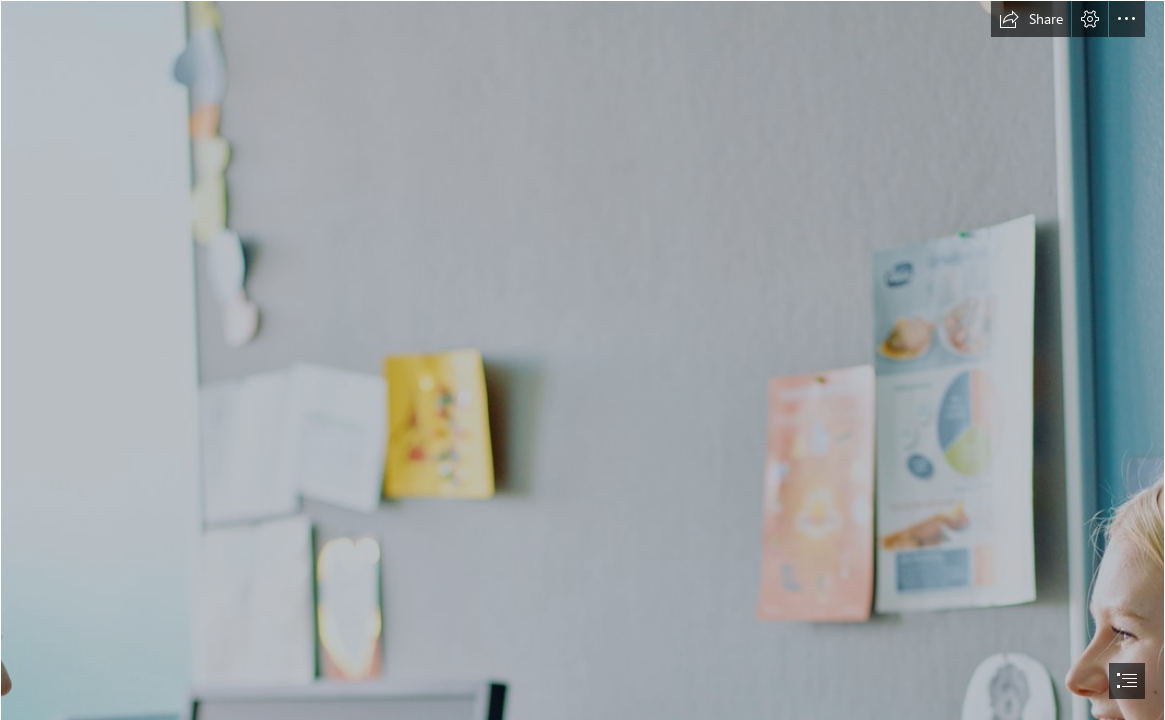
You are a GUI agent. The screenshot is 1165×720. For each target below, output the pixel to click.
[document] (582, 360)
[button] (1031, 19)
